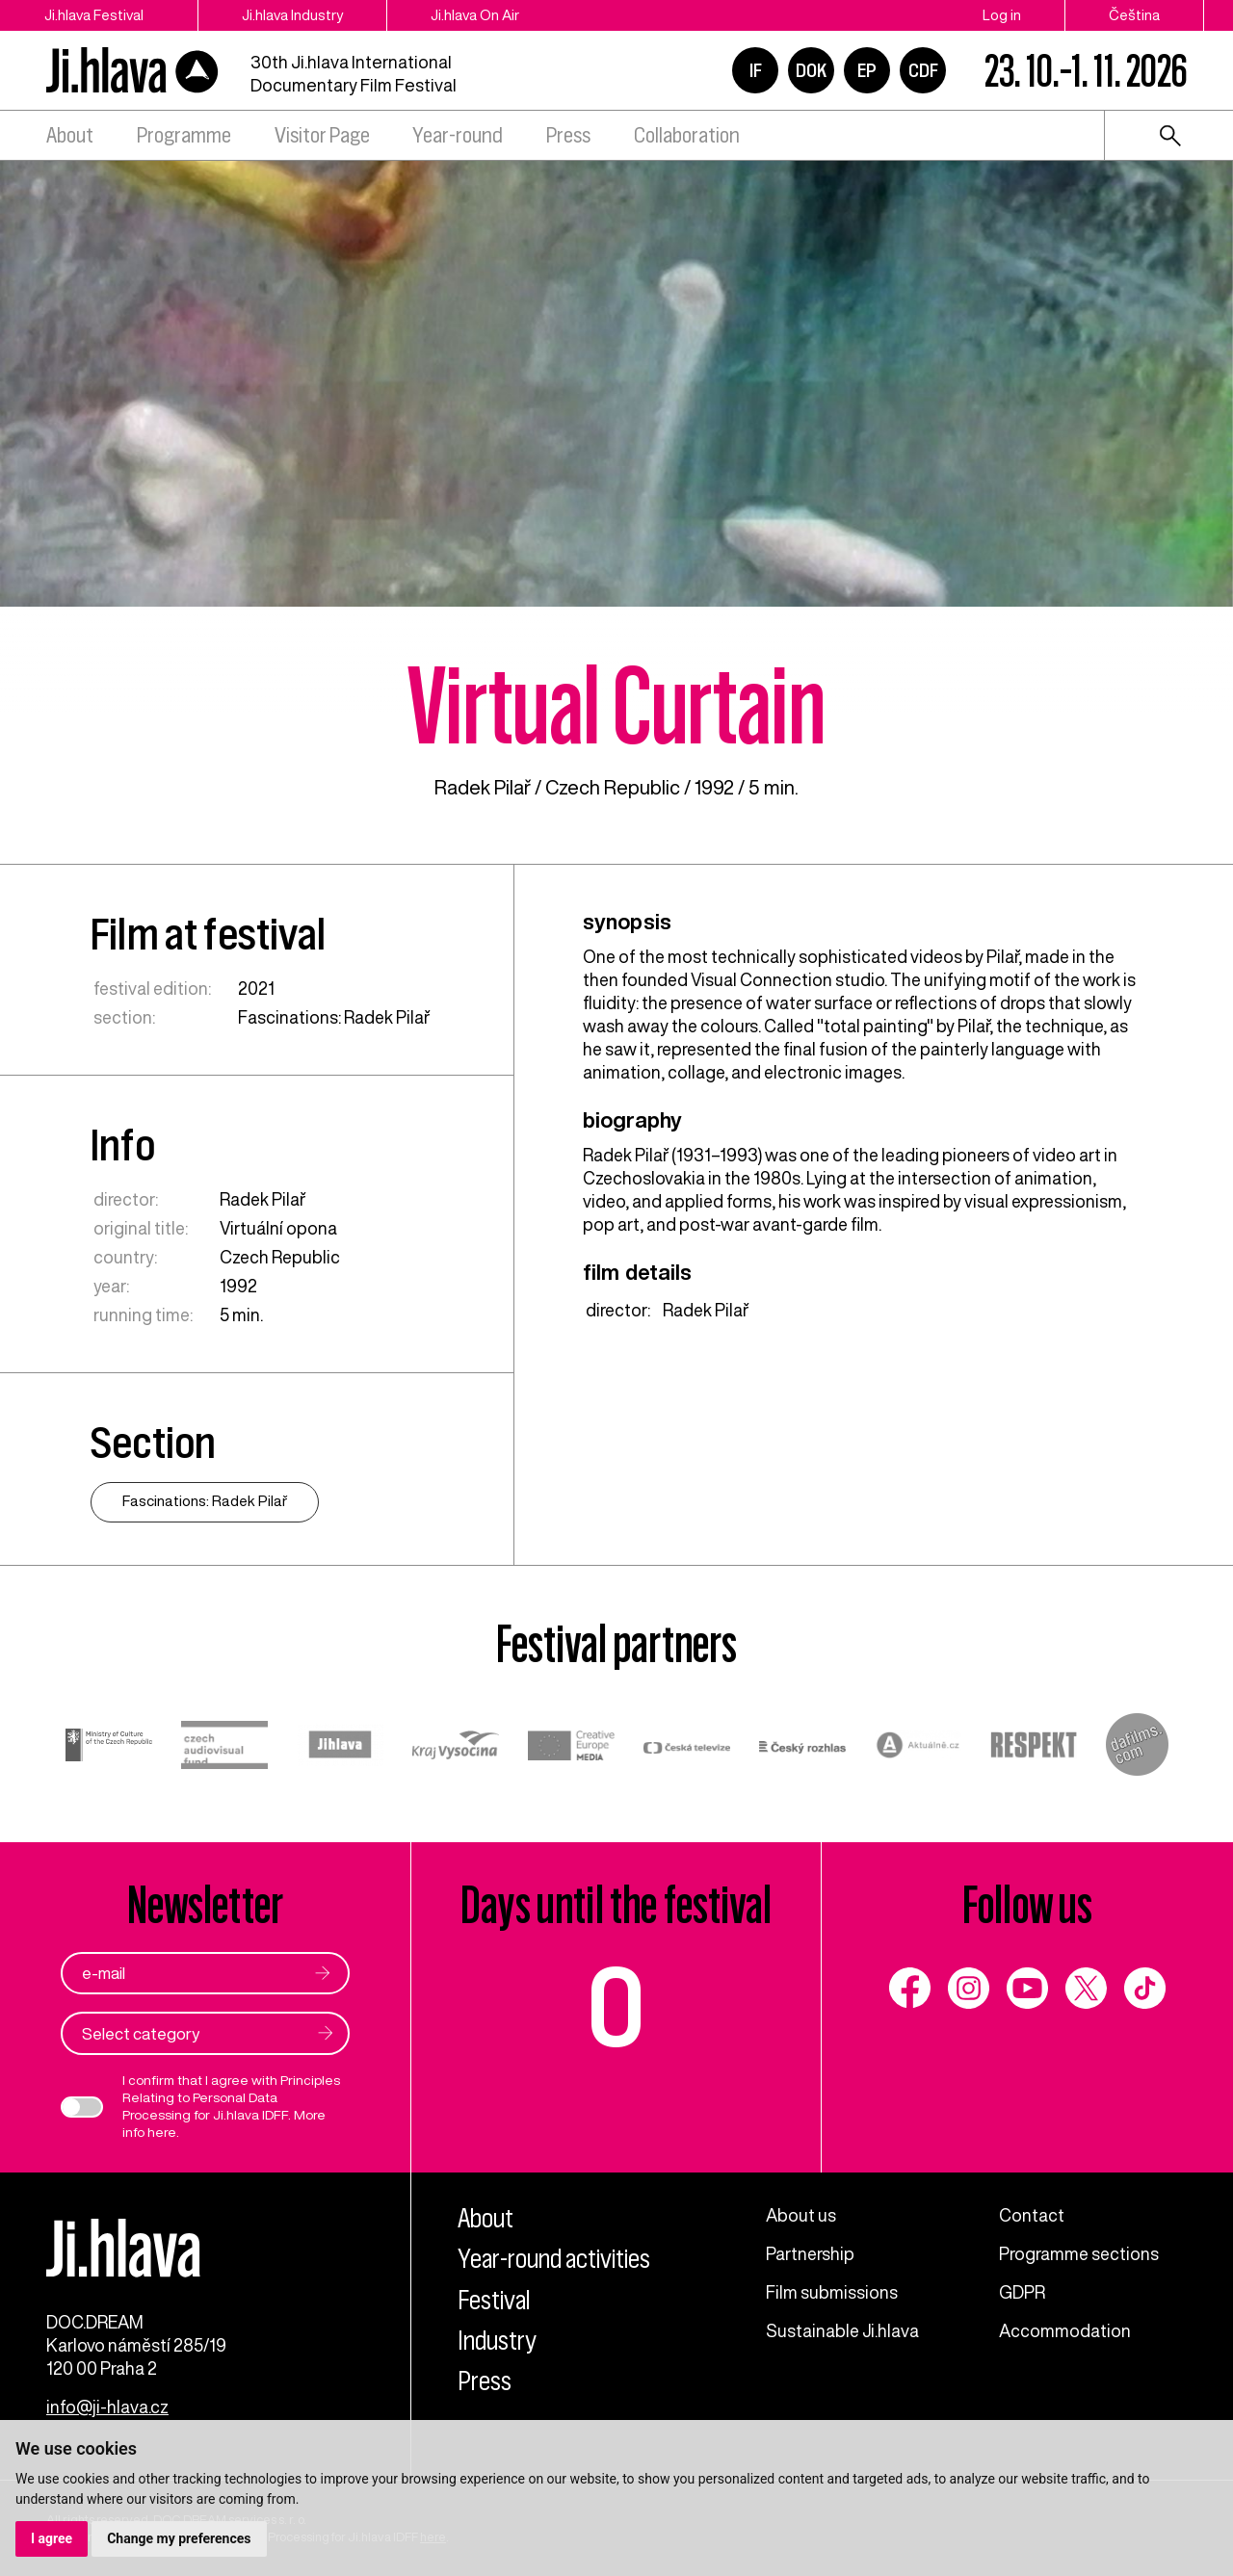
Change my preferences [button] (178, 2538)
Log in (1002, 15)
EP (867, 70)
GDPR (1022, 2292)
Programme (184, 135)
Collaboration (687, 135)
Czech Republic (612, 787)
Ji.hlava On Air (475, 15)
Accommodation (1065, 2330)
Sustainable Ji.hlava (842, 2330)
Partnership (810, 2253)
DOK (811, 70)
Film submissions (832, 2292)
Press (568, 135)
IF (755, 70)
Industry (497, 2341)
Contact (1031, 2215)
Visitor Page (322, 135)
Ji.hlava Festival (94, 15)
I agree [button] (51, 2538)
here (161, 2132)
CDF (923, 70)
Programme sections (1079, 2253)
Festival (494, 2300)
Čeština (1134, 15)
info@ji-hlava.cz (107, 2406)
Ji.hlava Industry (292, 15)
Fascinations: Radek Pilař (334, 1017)
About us (801, 2215)
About (69, 135)
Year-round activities (554, 2259)
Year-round (457, 135)
